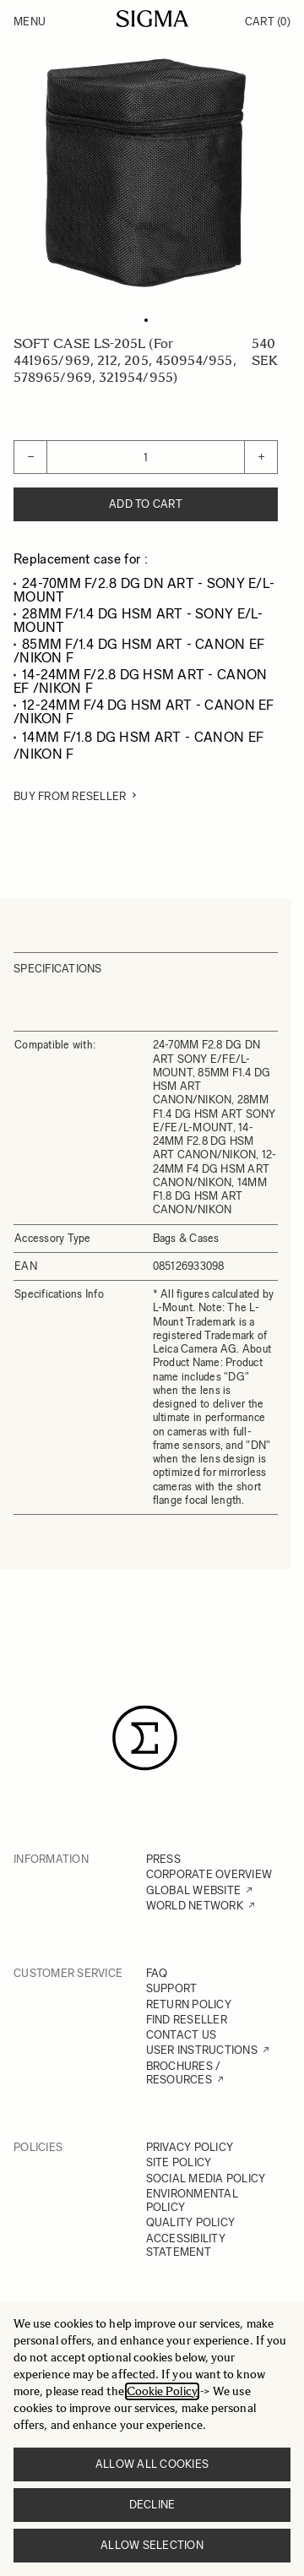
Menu (30, 21)
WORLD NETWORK (194, 1905)
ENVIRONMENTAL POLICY (192, 2200)
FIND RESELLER (186, 2019)
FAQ (157, 1973)
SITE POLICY (179, 2162)
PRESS (163, 1859)
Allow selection (152, 2545)
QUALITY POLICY (191, 2222)
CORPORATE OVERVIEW (209, 1874)
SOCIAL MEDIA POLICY (206, 2178)
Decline (152, 2504)
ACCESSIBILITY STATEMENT (185, 2245)
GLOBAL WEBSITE (194, 1890)
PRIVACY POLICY (190, 2147)
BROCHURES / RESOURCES (183, 2073)
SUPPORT (172, 1988)
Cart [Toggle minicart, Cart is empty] (267, 21)
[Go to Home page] (152, 18)
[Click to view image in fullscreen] (146, 173)
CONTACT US (181, 2035)
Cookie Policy (162, 2391)
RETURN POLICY (188, 2004)
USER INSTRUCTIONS (202, 2050)
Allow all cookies (152, 2464)
